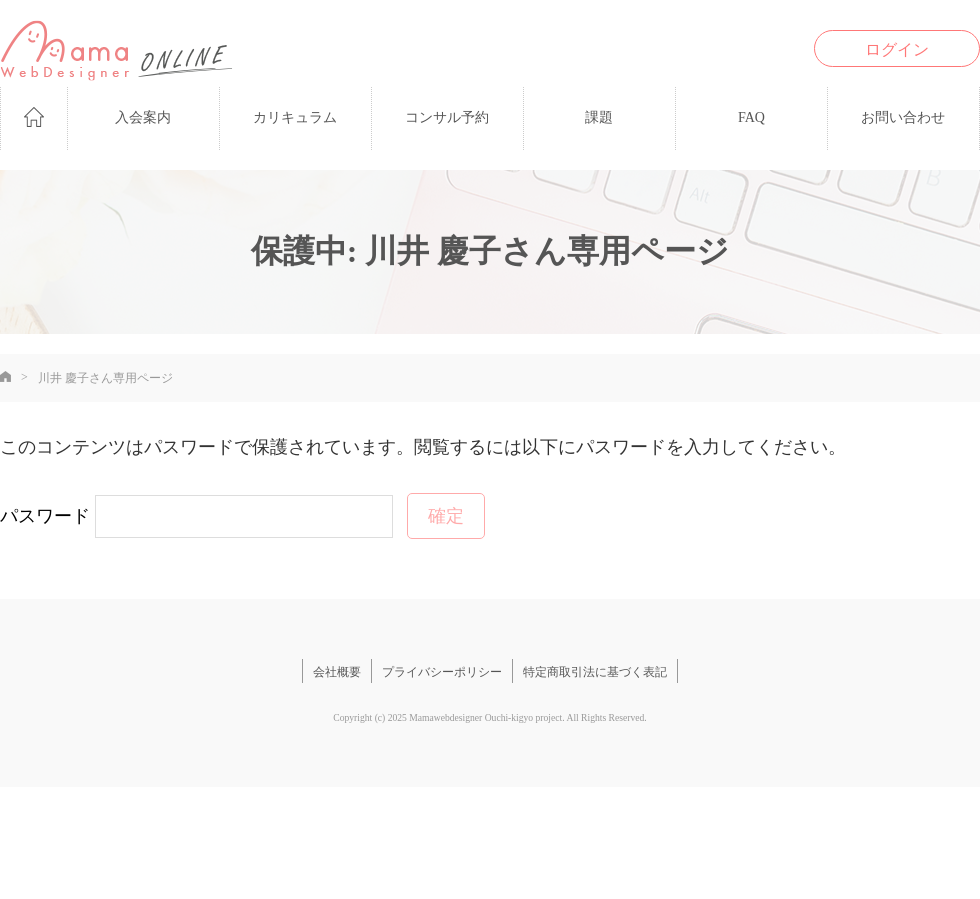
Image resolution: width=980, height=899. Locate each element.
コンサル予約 (447, 117)
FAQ (751, 117)
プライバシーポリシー (442, 672)
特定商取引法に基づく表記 (595, 672)
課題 (599, 117)
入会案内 (143, 117)
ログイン (897, 49)
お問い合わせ (903, 117)
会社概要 (337, 672)
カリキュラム (295, 117)
